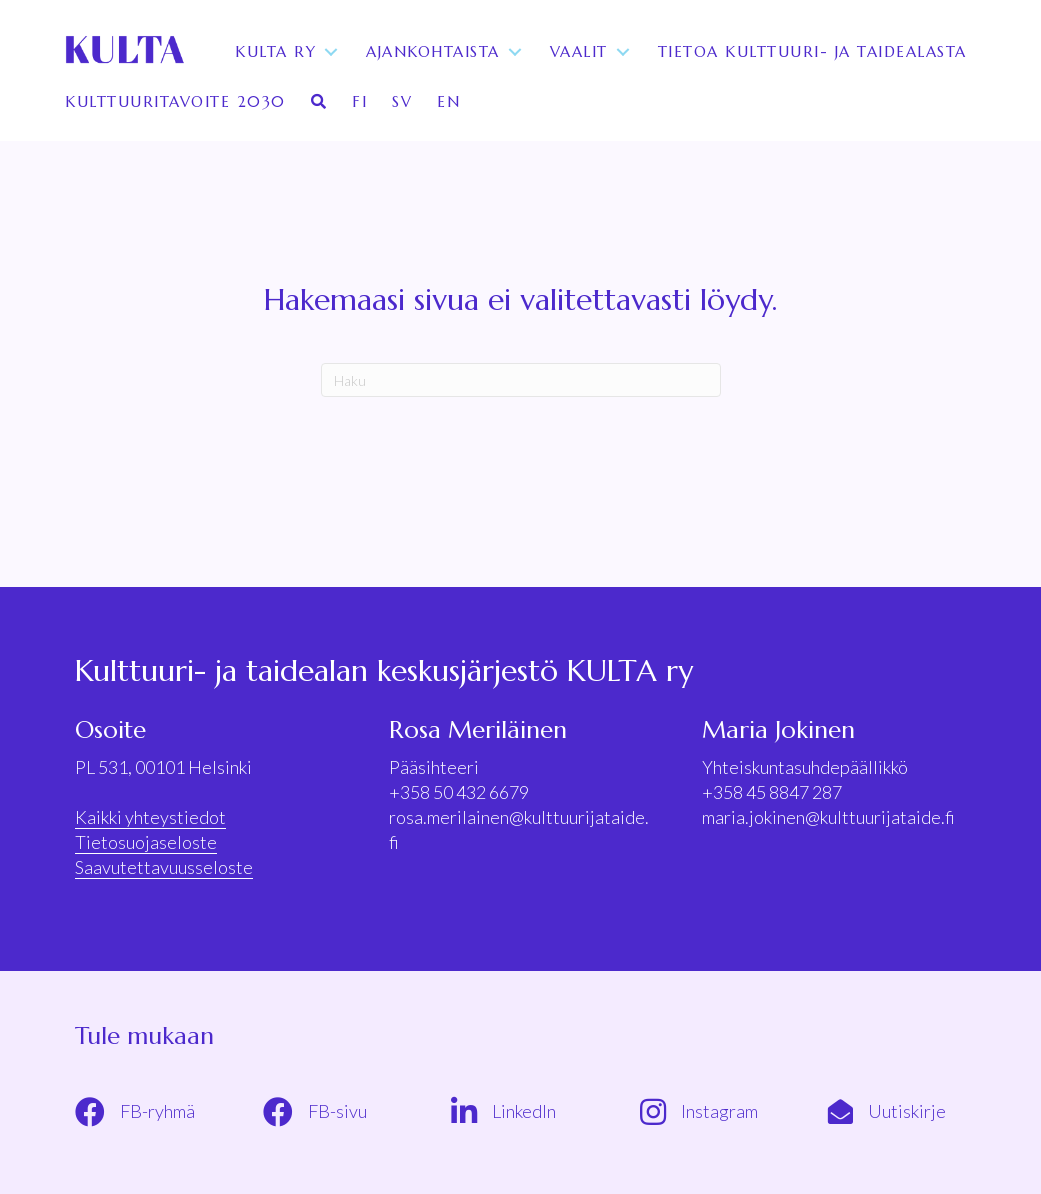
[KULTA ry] (122, 52)
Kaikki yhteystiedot (150, 817)
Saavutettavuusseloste (164, 867)
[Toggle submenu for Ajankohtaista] (515, 52)
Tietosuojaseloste (146, 842)
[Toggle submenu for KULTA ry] (331, 52)
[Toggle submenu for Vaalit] (623, 52)
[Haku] (521, 380)
